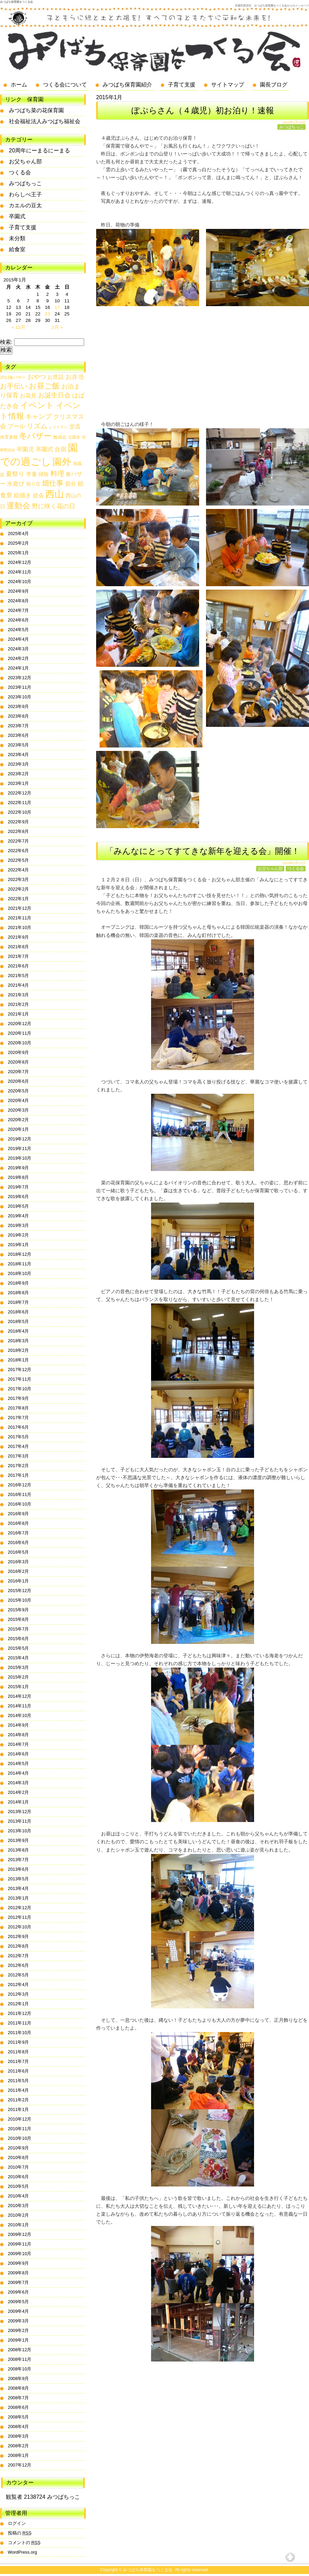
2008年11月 (20, 2359)
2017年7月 (18, 1417)
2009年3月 (18, 2320)
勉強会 (60, 437)
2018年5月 (18, 1321)
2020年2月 (18, 1119)
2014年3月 (18, 1782)
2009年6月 (18, 2292)
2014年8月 (18, 1734)
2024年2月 (18, 658)
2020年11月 (20, 1033)
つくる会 (295, 868)
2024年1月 (18, 668)
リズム (37, 426)
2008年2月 (18, 2445)
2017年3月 (18, 1456)
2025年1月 (18, 552)
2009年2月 (18, 2330)
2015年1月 (18, 1686)
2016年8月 (18, 1523)
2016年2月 (18, 1571)
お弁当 (75, 376)
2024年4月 (18, 639)
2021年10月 (20, 927)
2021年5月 (18, 975)
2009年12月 (20, 2234)
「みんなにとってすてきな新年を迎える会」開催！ (202, 851)
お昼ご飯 (44, 386)
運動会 (18, 505)
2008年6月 (18, 2407)
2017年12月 (20, 1369)
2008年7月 (18, 2397)
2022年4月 (18, 869)
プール (16, 426)
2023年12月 (20, 677)
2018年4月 (18, 1331)
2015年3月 (18, 1667)
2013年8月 (18, 1850)
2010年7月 (18, 2167)
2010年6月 (18, 2176)
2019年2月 (18, 1235)
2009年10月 (20, 2253)
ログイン (17, 2523)
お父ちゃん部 (270, 868)
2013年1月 (18, 1898)
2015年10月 (20, 1600)
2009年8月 (18, 2272)
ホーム (19, 85)
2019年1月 (18, 1244)
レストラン (58, 427)
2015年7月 (18, 1629)
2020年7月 (18, 1071)
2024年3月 (18, 648)
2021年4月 (18, 985)
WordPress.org (22, 2552)
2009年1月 (18, 2340)
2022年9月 (18, 821)
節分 (70, 484)
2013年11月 (20, 1821)
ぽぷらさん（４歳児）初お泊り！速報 (202, 110)
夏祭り (15, 474)
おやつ (36, 376)
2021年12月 (20, 908)
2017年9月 (18, 1398)
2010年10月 (20, 2138)
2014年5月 (18, 1763)
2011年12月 (20, 2013)
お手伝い (13, 386)
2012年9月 (18, 1936)
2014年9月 (18, 1725)
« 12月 (18, 327)
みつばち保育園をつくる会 (16, 1)
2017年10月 (20, 1388)
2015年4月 (18, 1657)
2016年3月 (18, 1561)
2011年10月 (20, 2032)
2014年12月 (20, 1696)
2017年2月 (18, 1465)
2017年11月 (20, 1379)
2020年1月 (18, 1129)
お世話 (55, 377)
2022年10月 (20, 812)
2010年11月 (20, 2128)
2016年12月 (20, 1484)
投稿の (20, 2533)
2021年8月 (18, 946)
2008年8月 (18, 2388)
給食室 (17, 249)
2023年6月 (18, 735)
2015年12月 (20, 1590)
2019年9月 (18, 1167)
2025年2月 (18, 543)
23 (47, 313)
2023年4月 (18, 754)
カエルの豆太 (25, 205)
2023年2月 (18, 773)
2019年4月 (18, 1215)
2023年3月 (18, 764)
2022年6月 (18, 850)
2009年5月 (18, 2301)
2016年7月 (18, 1532)
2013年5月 (18, 1878)
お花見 (28, 395)
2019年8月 (18, 1177)
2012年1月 (18, 2003)
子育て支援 (181, 85)
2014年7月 (18, 1744)
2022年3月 (18, 879)
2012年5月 (18, 1974)
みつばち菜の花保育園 (36, 110)
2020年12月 (20, 1023)
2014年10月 (20, 1715)
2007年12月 (20, 2465)
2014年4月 (18, 1773)
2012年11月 (20, 1917)
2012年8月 (18, 1946)
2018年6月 (18, 1311)
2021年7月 (18, 956)
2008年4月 (18, 2426)
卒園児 (25, 449)
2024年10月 (20, 581)
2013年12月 (20, 1811)
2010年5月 (18, 2186)
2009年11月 (20, 2244)
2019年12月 (20, 1138)
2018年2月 (18, 1350)
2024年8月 (18, 600)
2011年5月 (18, 2080)
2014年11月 (20, 1705)
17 (57, 307)
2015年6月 (18, 1638)
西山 (54, 494)
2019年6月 (18, 1196)
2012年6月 (18, 1965)
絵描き (22, 495)
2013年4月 (18, 1888)
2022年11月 (20, 802)
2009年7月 (18, 2282)
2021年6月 (18, 965)
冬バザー (35, 436)
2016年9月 (18, 1513)
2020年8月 (18, 1062)
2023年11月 (20, 687)
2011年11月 (20, 2023)
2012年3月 (18, 1994)
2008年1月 (18, 2455)
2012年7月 (18, 1955)
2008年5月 (18, 2417)
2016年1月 (18, 1580)
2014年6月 (18, 1753)
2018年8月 (18, 1292)
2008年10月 (20, 2368)
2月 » (57, 327)
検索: (6, 342)
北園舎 (74, 437)
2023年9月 (18, 706)
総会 (38, 495)
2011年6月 (18, 2071)
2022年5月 (18, 860)
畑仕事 (53, 483)
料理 (57, 473)
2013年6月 (18, 1869)
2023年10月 (20, 696)
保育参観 (9, 437)
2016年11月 (20, 1494)
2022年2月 (18, 889)
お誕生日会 (54, 395)
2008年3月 (18, 2436)
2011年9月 (18, 2042)
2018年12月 (20, 1254)
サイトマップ (227, 85)
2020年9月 (18, 1052)
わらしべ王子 (25, 194)
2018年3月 (18, 1340)
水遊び (15, 483)
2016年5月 (18, 1552)
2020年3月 (18, 1110)
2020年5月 (18, 1090)
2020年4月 (18, 1100)
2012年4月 (18, 1984)
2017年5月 (18, 1436)
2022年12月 (20, 793)
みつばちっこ (291, 127)
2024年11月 (20, 572)
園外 (62, 462)
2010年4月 (18, 2195)
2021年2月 (18, 1004)
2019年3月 (18, 1225)
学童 (31, 474)
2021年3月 (18, 994)
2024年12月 (20, 562)
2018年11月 (20, 1263)
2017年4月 (18, 1446)
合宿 (60, 449)
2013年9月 (18, 1840)
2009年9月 (18, 2263)
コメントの (24, 2542)
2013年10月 (20, 1830)
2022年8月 (18, 831)
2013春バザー (13, 377)
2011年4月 (18, 2090)
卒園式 (17, 216)
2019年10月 (20, 1158)
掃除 (43, 474)
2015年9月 (18, 1609)
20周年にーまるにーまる (39, 150)
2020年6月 (18, 1081)
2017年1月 (18, 1475)
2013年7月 (18, 1859)
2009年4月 (18, 2311)
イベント (37, 405)
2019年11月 (20, 1148)
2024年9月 (18, 591)
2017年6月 (18, 1427)
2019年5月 (18, 1206)
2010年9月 (18, 2147)
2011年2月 (18, 2099)
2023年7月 (18, 725)
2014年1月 (18, 1802)
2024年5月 (18, 629)
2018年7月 (18, 1302)
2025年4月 (18, 533)
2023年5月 (18, 744)
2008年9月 (18, 2378)
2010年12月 (20, 2119)
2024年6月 (18, 620)
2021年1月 (18, 1014)
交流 (74, 426)
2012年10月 (20, 1926)
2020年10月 (20, 1042)
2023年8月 (18, 716)
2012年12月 (20, 1907)
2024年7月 (18, 610)
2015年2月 (18, 1677)
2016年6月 (18, 1542)
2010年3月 (18, 2205)
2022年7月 (18, 841)
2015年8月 (18, 1619)
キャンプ (38, 416)
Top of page (290, 2557)
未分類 (17, 238)
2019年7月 (18, 1187)
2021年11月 (20, 917)
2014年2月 (18, 1792)
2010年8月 (18, 2157)
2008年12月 (20, 2349)
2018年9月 (18, 1283)
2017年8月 (18, 1408)
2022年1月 (18, 898)
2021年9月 (18, 937)
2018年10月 (20, 1273)
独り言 (33, 484)
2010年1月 (18, 2224)
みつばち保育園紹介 (127, 85)
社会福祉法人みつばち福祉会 (44, 121)
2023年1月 (18, 783)
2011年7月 (18, 2061)
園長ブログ (273, 85)
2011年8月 (18, 2051)
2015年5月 (18, 1648)
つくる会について (65, 85)
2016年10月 (20, 1504)
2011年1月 (18, 2109)
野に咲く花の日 (53, 506)
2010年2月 (18, 2215)
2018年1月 (18, 1359)
